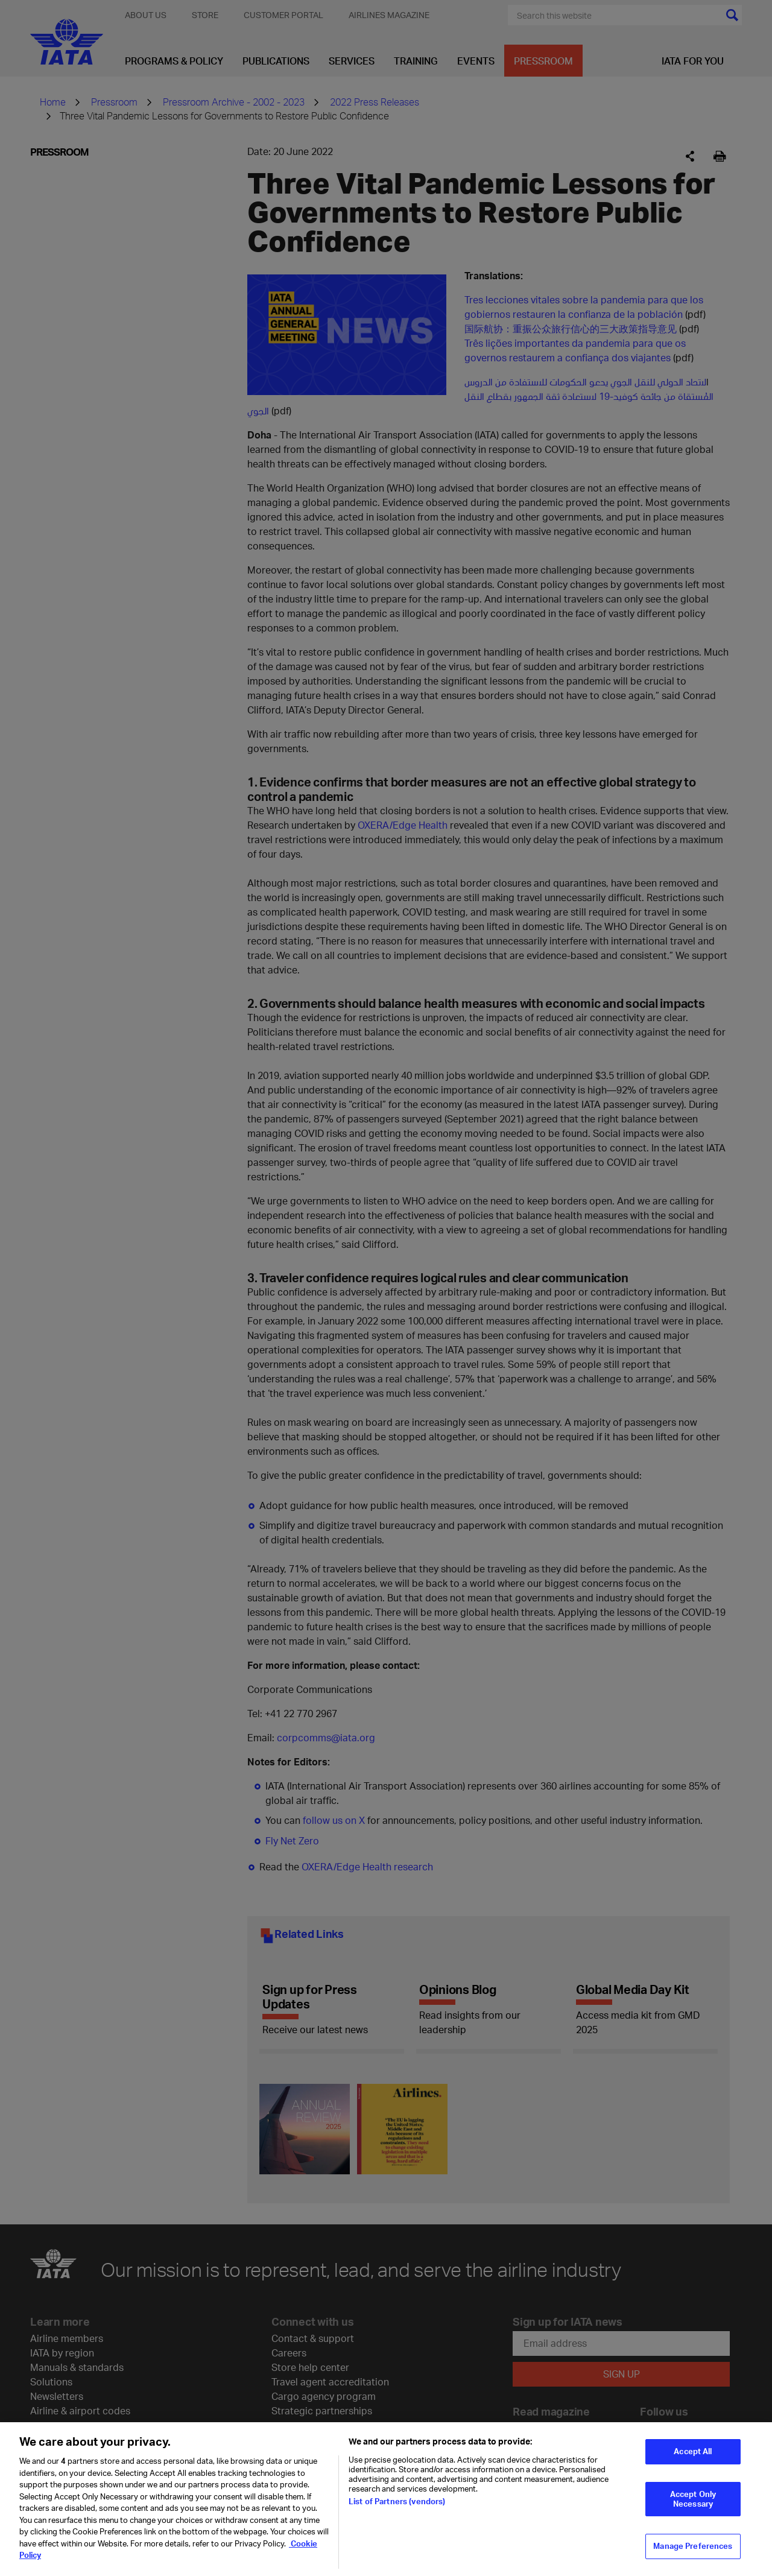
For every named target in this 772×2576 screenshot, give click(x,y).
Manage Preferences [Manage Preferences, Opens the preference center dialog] (692, 2554)
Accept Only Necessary (693, 2506)
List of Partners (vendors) (397, 2509)
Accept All (693, 2459)
